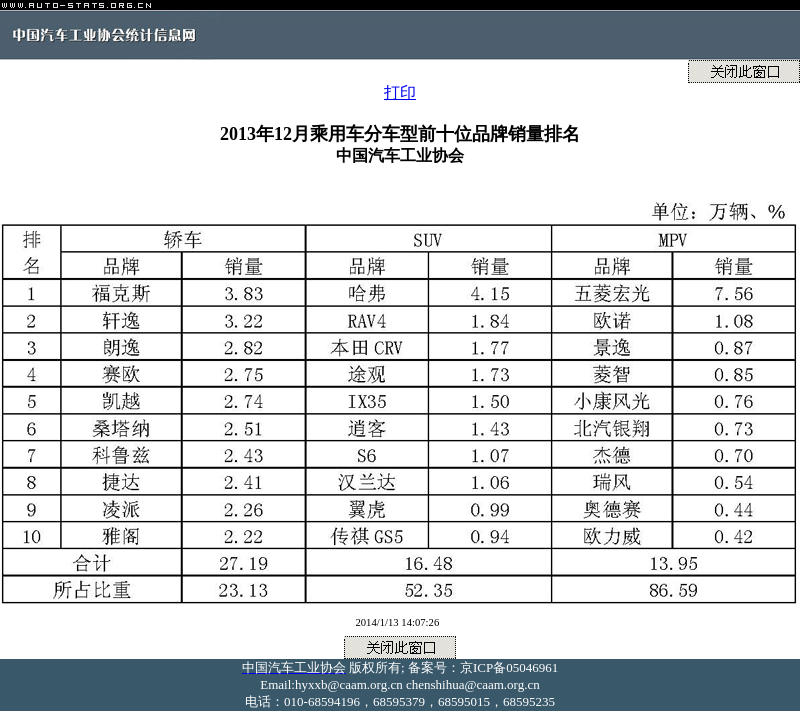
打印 (400, 92)
